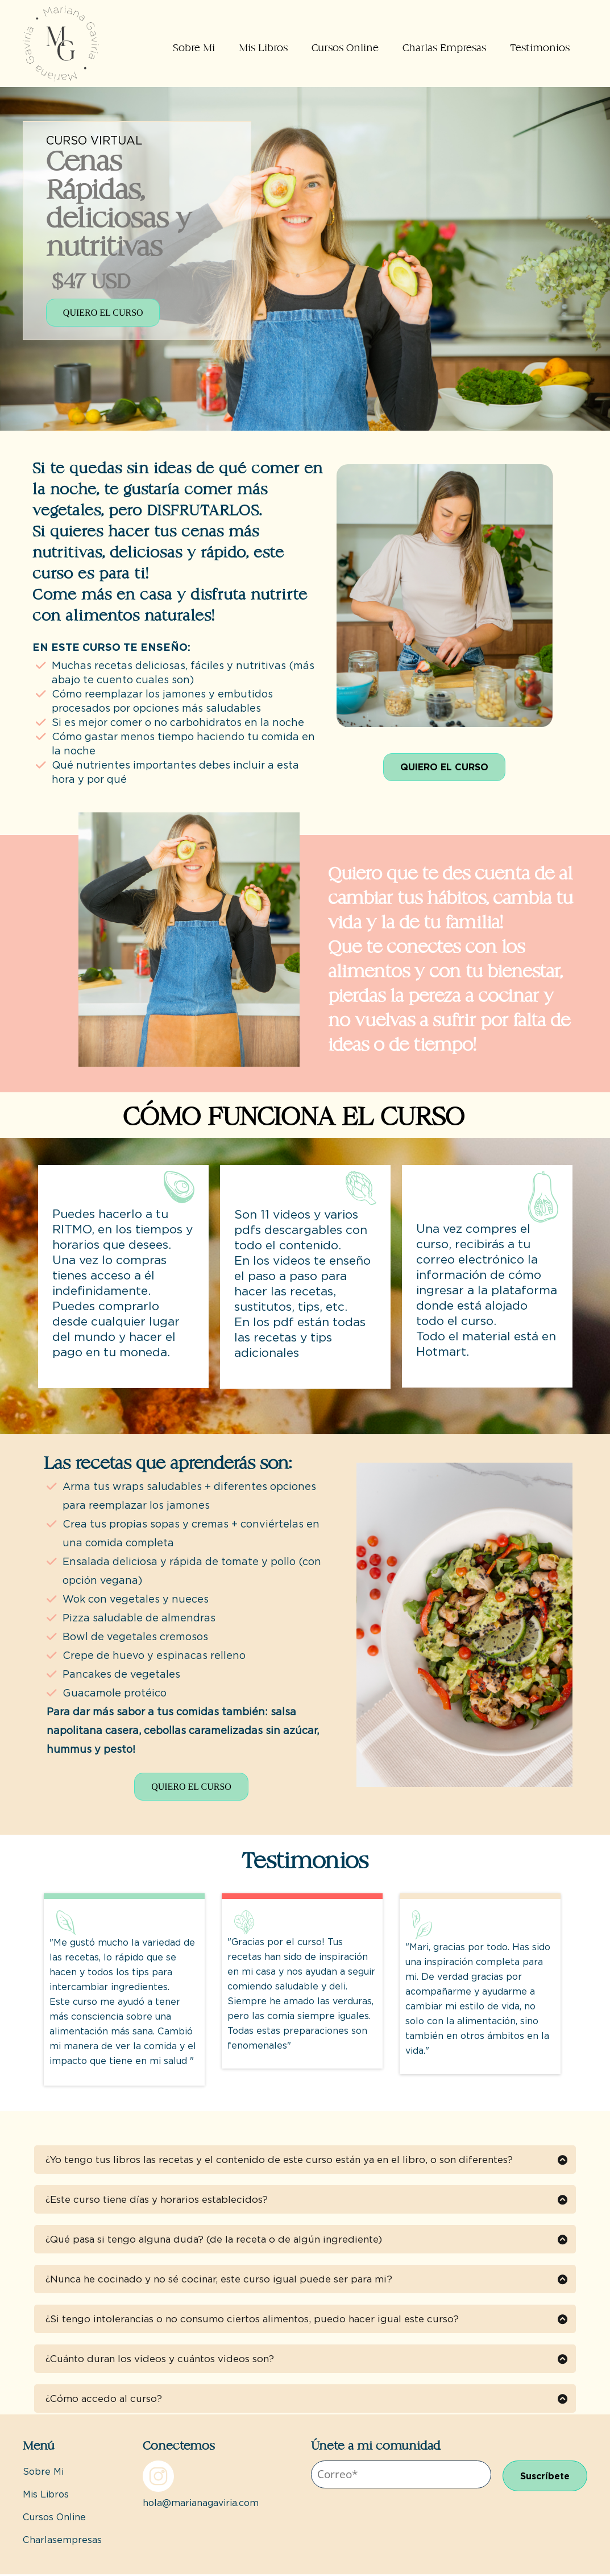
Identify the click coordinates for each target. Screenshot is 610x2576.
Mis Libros (263, 48)
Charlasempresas (62, 2541)
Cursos (38, 2518)
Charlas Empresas (444, 48)
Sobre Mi (194, 48)
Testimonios (540, 48)
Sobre (37, 2473)
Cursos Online (345, 48)
